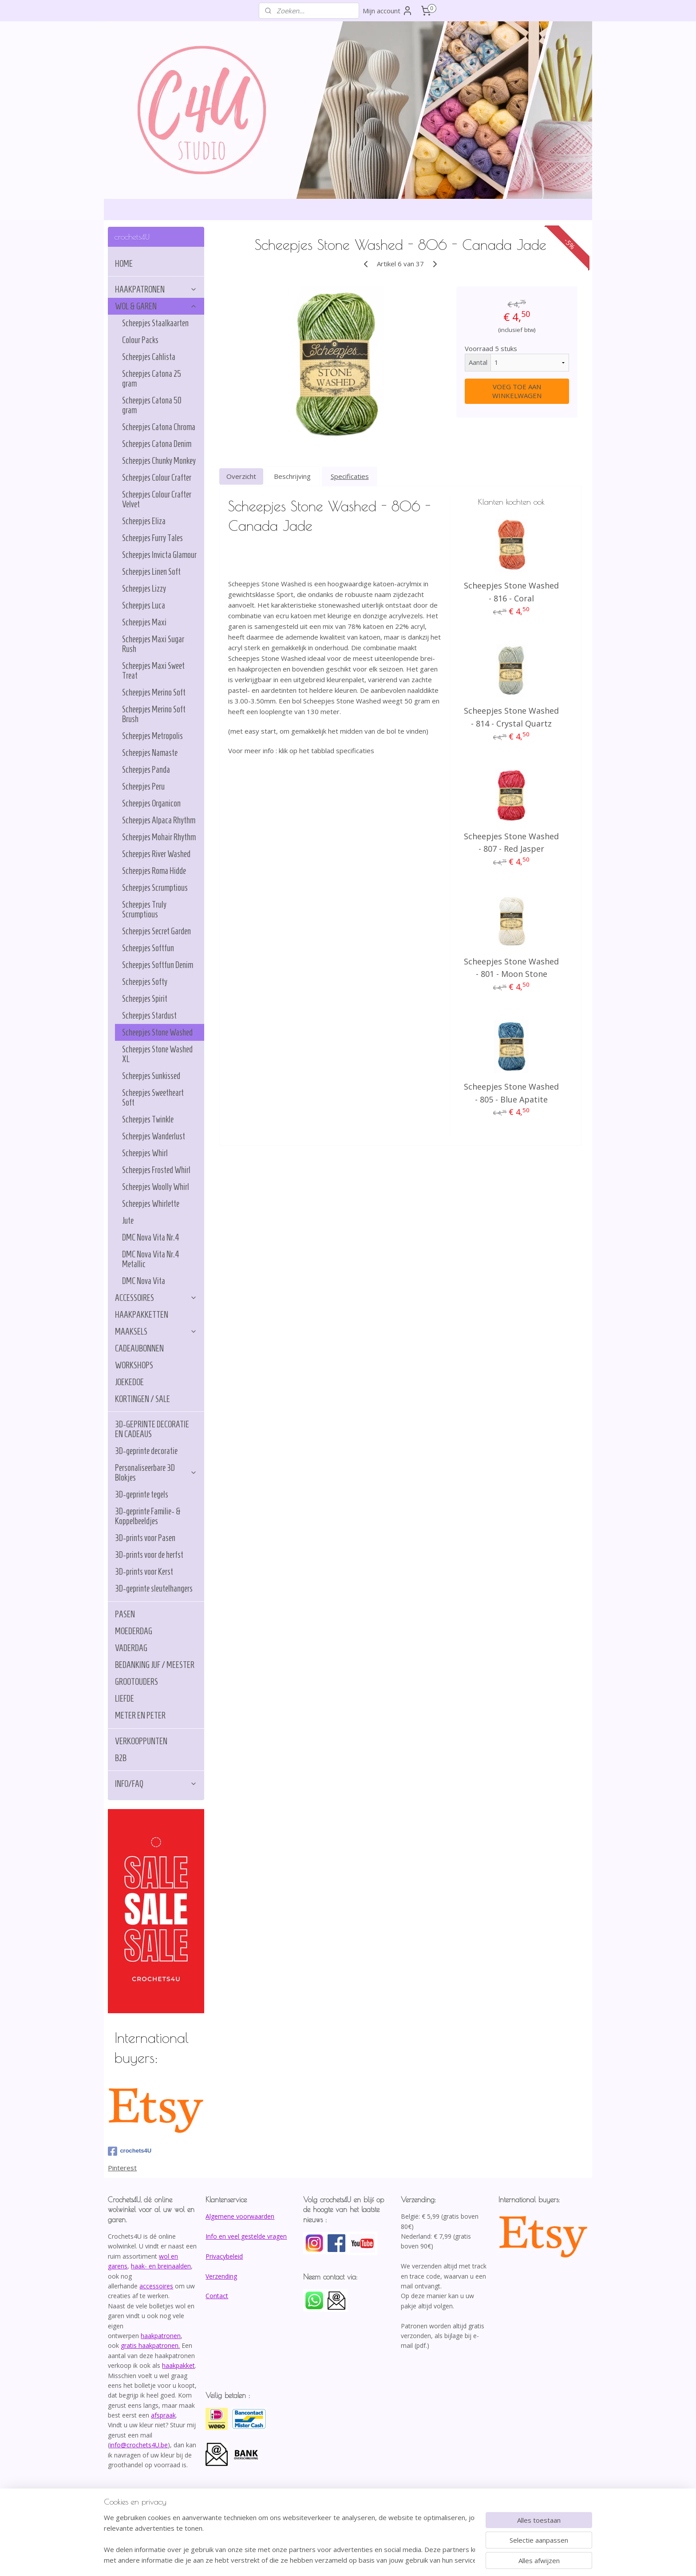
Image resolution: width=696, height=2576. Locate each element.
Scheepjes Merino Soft (154, 692)
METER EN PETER (140, 1715)
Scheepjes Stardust (149, 1015)
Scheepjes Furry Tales (152, 538)
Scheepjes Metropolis (152, 736)
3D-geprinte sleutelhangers (154, 1588)
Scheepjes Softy (144, 982)
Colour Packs (140, 340)
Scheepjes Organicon (151, 803)
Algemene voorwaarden (240, 2216)
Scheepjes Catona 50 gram (152, 405)
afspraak (163, 2415)
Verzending (221, 2276)
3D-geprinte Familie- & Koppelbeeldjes (148, 1516)
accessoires (156, 2286)
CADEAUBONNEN (139, 1348)
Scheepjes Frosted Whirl (156, 1170)
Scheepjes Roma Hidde (154, 871)
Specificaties (349, 476)
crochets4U (129, 2151)
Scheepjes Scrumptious (155, 888)
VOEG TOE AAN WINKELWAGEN (516, 391)
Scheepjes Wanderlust (153, 1136)
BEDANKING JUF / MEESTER (154, 1665)
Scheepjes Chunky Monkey (159, 461)
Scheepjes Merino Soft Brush (154, 714)
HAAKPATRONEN (156, 289)
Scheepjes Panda (146, 769)
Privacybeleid (224, 2256)
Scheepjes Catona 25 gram (151, 378)
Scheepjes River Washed (156, 854)
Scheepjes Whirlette (150, 1204)
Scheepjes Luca (143, 605)
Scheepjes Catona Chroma (158, 427)
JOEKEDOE (129, 1382)
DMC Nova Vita (143, 1281)
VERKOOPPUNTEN (141, 1741)
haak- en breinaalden (161, 2266)
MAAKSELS (156, 1331)
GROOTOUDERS (136, 1682)
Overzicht (241, 476)
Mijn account (388, 10)
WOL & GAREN (156, 306)
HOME (124, 264)
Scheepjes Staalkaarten (155, 323)
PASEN (125, 1614)
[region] (289, 2538)
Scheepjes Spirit (144, 999)
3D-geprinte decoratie (146, 1451)
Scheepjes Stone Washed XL (157, 1054)
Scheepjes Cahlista (148, 357)
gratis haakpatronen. (150, 2345)
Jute (128, 1220)
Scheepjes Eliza (144, 521)
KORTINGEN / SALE (142, 1399)
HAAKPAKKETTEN (141, 1315)
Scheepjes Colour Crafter (156, 477)
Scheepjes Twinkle (148, 1119)
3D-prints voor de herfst (149, 1555)
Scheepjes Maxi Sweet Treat (153, 670)
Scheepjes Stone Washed (157, 1032)
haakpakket (178, 2365)
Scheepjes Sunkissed (151, 1076)
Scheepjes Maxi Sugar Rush (153, 644)
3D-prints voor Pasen (145, 1538)
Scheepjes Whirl (145, 1153)
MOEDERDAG (133, 1631)
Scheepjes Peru (143, 786)
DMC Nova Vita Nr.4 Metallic (150, 1259)
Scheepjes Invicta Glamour (159, 555)
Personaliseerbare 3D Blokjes (156, 1472)
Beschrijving (292, 476)
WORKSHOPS (134, 1365)
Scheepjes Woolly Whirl (155, 1187)
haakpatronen (161, 2335)
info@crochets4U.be (139, 2445)
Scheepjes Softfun (148, 948)
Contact (217, 2296)
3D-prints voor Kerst (144, 1571)
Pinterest (122, 2167)
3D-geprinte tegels (141, 1494)
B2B (121, 1758)
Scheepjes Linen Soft (151, 572)
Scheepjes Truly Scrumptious (144, 909)
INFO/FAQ (156, 1784)
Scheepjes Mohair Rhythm (159, 837)
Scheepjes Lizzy (144, 588)
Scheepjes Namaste (150, 753)
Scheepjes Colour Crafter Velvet (156, 499)
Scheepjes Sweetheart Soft (153, 1097)
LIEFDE (124, 1698)
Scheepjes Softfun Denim (157, 965)
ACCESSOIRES (156, 1298)
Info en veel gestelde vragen (246, 2236)
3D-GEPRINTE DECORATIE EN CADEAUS (152, 1429)
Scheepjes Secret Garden (156, 931)
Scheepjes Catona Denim (156, 444)
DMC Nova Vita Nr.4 (150, 1237)
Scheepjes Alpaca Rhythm (158, 820)
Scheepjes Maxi (144, 622)
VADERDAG (131, 1648)
